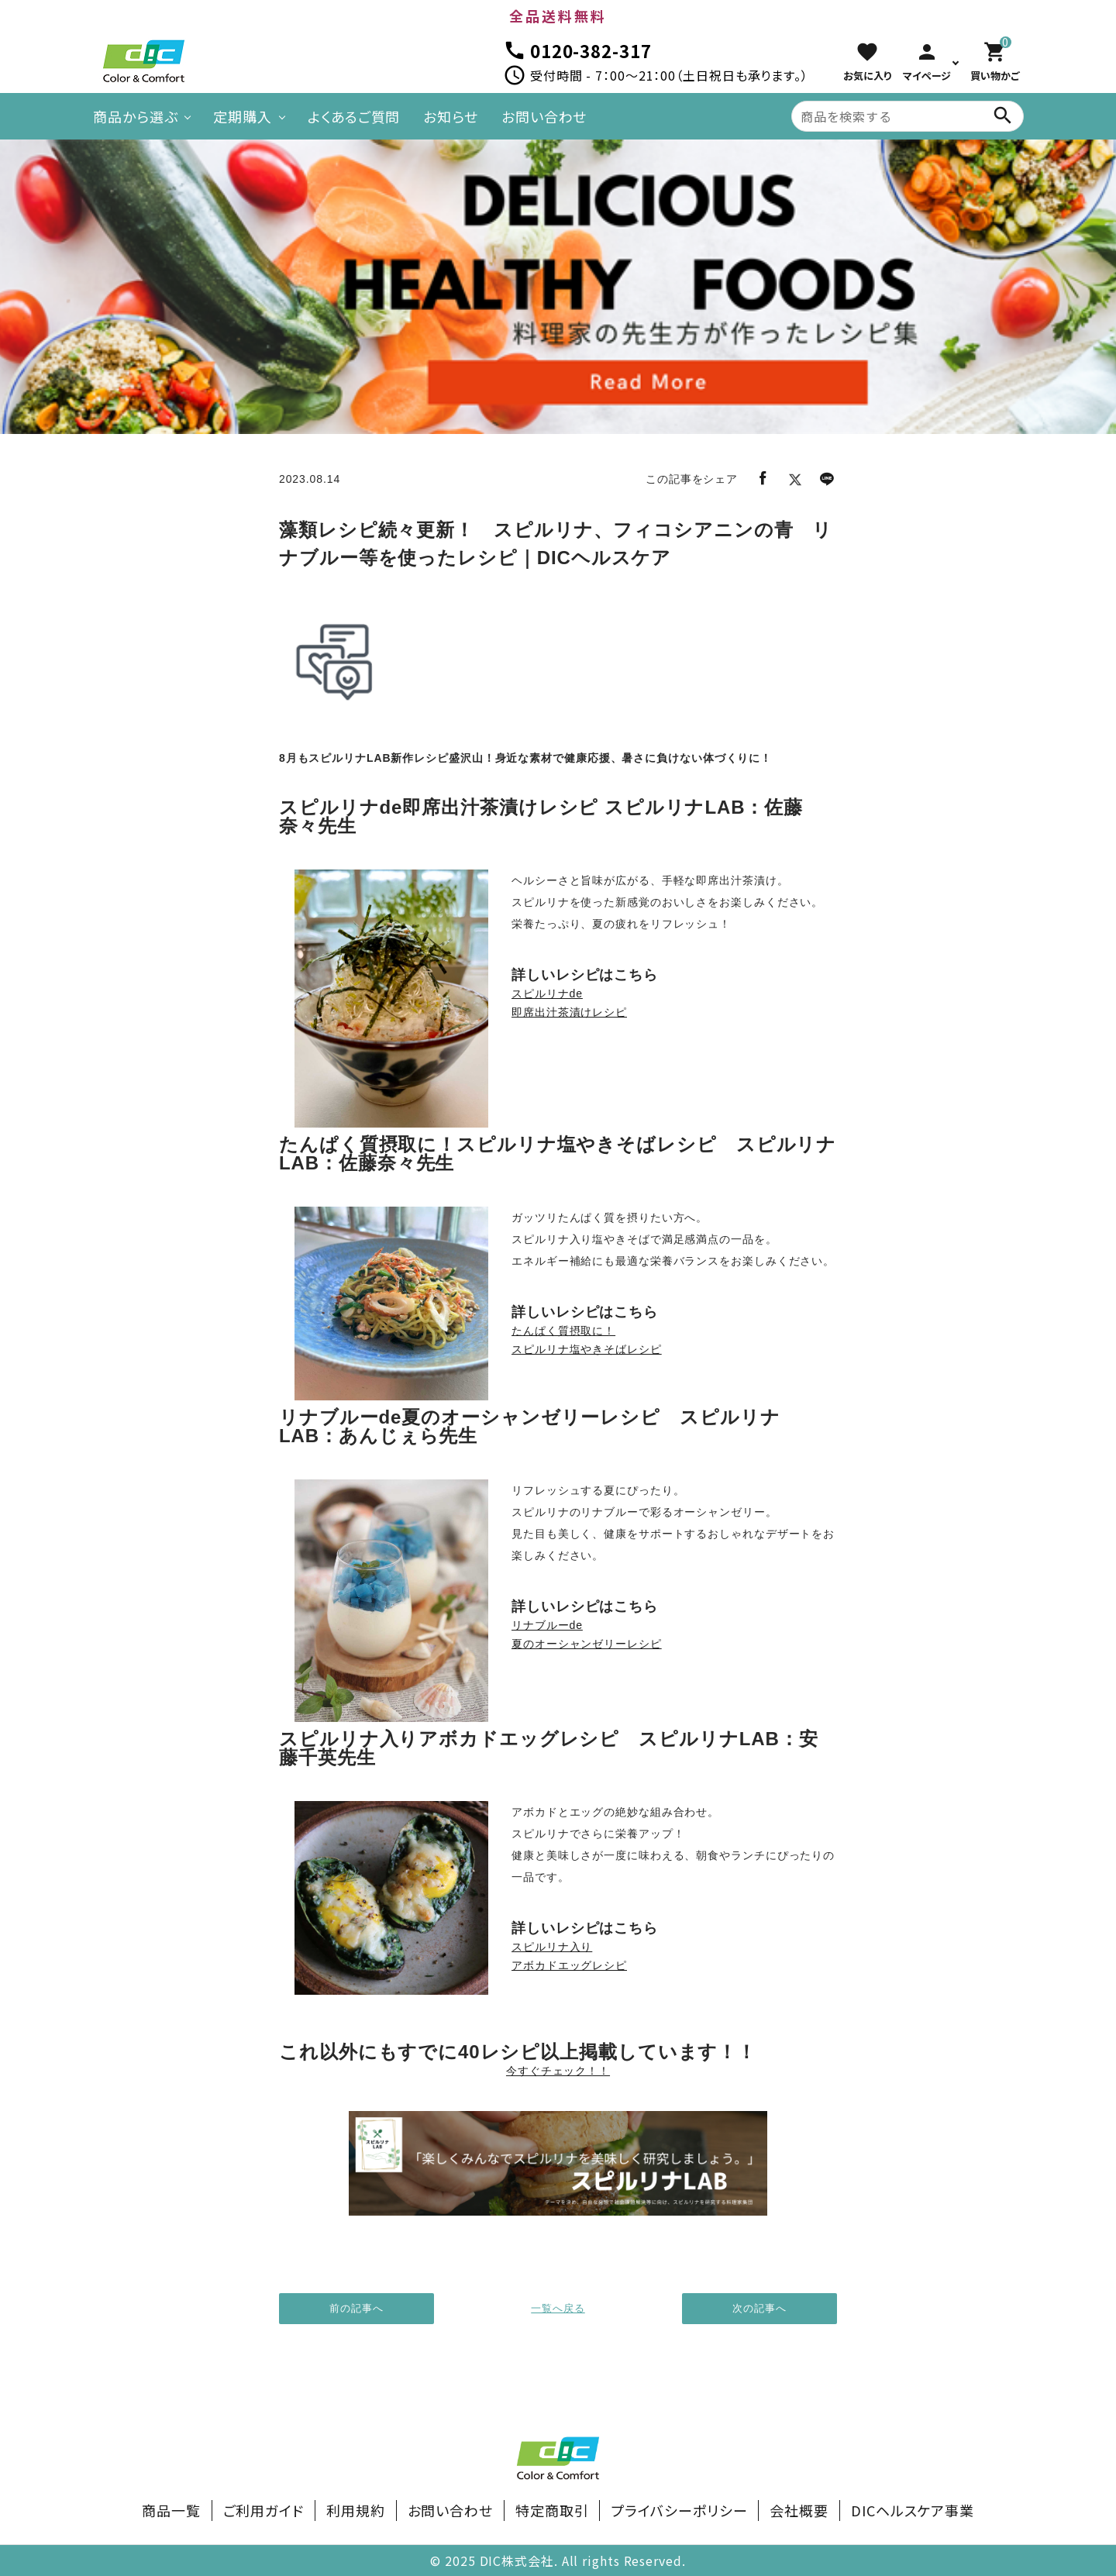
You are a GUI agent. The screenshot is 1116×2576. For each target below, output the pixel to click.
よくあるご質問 (354, 116)
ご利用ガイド (263, 2510)
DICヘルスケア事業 (912, 2510)
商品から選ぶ (135, 116)
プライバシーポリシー (679, 2510)
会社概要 (799, 2510)
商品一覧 (171, 2510)
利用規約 (355, 2510)
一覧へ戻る (558, 2308)
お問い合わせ (544, 116)
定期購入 (242, 116)
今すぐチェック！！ (558, 2071)
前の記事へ (356, 2308)
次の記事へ (759, 2308)
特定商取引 (552, 2510)
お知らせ (450, 116)
